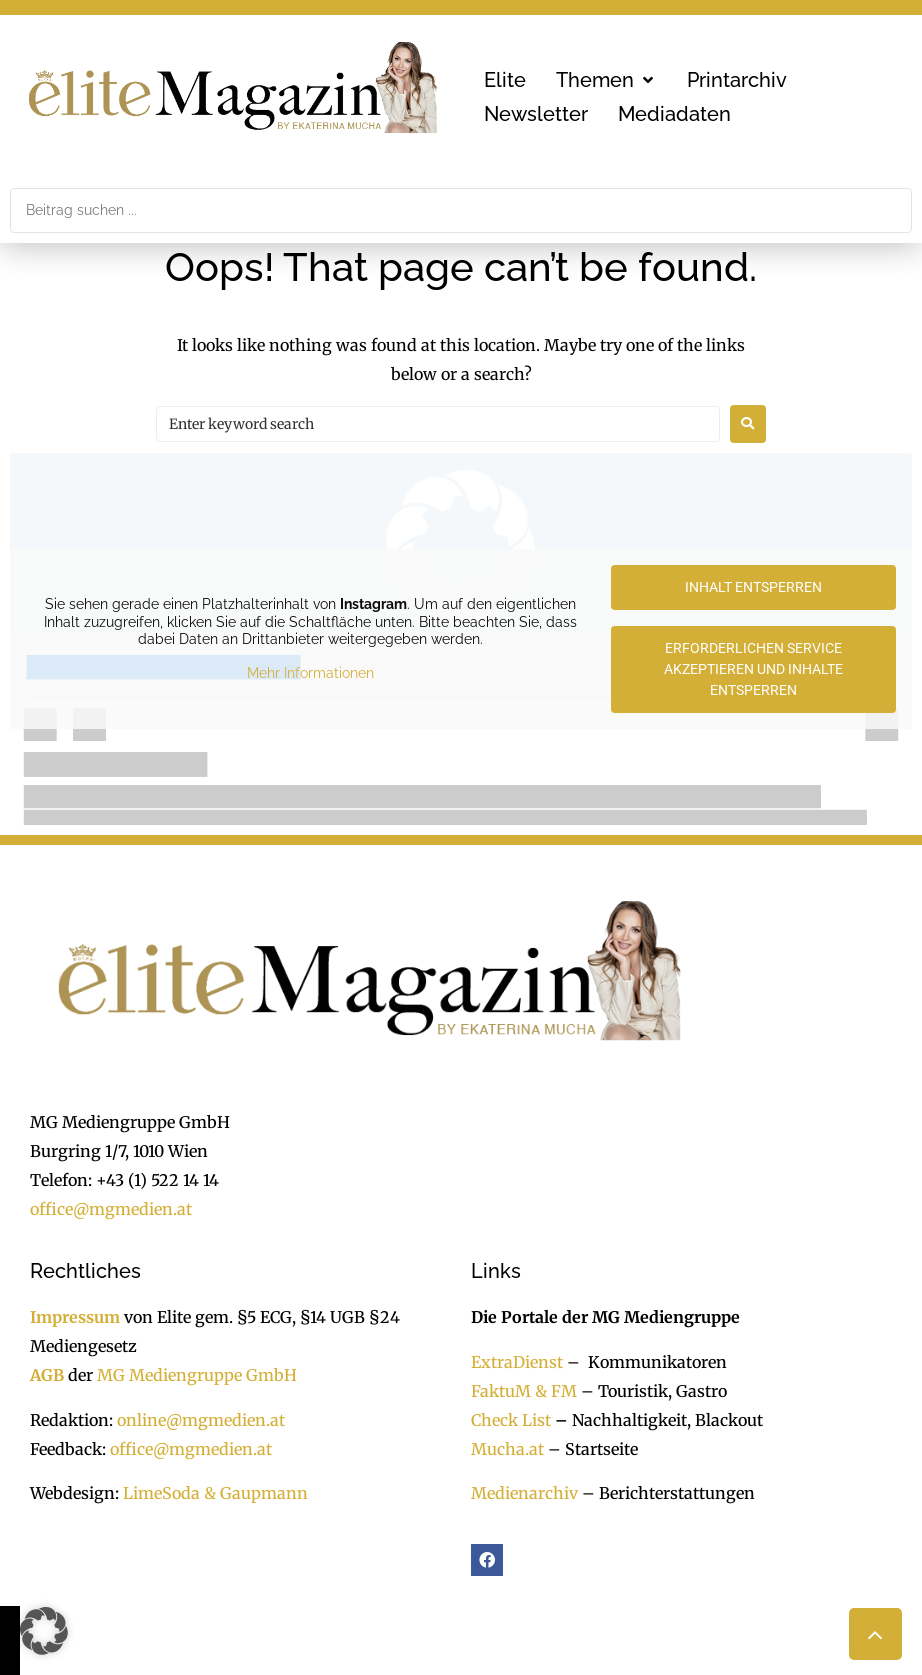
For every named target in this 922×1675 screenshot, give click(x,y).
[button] (606, 80)
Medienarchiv (524, 1493)
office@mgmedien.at (111, 1209)
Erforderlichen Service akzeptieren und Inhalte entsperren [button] (753, 669)
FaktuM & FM (524, 1391)
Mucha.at (507, 1449)
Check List (511, 1420)
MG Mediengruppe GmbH (197, 1375)
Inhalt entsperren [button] (753, 587)
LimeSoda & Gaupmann (215, 1493)
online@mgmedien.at (201, 1420)
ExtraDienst (517, 1362)
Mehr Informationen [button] (310, 672)
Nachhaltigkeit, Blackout (657, 1420)
